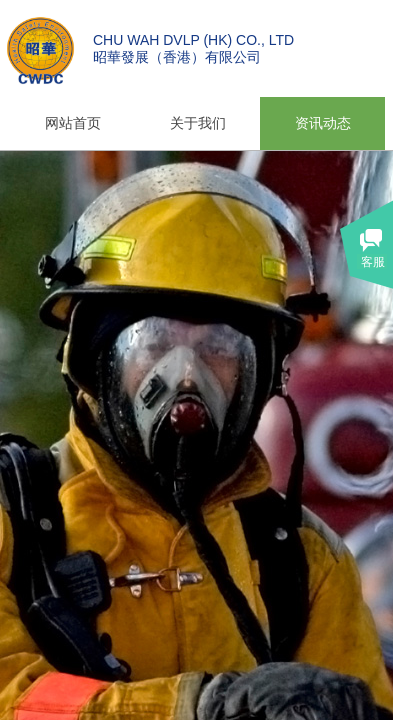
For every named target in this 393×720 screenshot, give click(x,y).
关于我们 (198, 123)
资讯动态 (323, 123)
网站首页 (73, 123)
